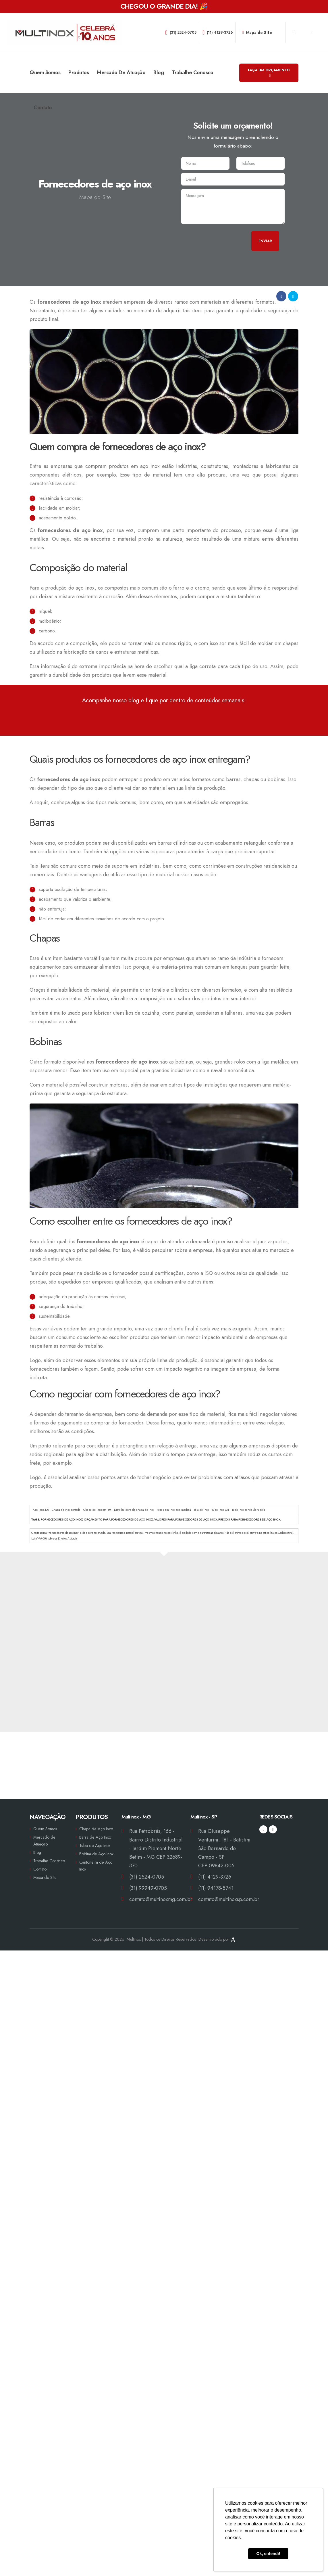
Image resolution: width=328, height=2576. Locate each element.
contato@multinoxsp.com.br (228, 1899)
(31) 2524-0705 (180, 32)
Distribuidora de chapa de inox (134, 1510)
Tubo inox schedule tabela (248, 1510)
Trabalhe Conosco (192, 72)
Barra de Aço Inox (95, 1837)
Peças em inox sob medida (174, 1510)
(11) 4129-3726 (217, 32)
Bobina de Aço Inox (96, 1854)
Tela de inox (201, 1510)
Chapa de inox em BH (97, 1510)
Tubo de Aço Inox (94, 1845)
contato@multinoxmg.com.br (160, 1899)
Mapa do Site (257, 32)
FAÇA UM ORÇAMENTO (269, 72)
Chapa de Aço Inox (96, 1829)
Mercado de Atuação (121, 72)
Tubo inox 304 (220, 1510)
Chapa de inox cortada (66, 1510)
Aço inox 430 (41, 1510)
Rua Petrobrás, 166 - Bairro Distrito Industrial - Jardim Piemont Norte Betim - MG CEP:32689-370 (155, 1848)
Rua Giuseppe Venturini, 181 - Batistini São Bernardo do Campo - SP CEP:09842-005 (224, 1848)
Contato (43, 107)
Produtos (78, 72)
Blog (158, 72)
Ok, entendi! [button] (268, 2553)
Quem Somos (45, 72)
